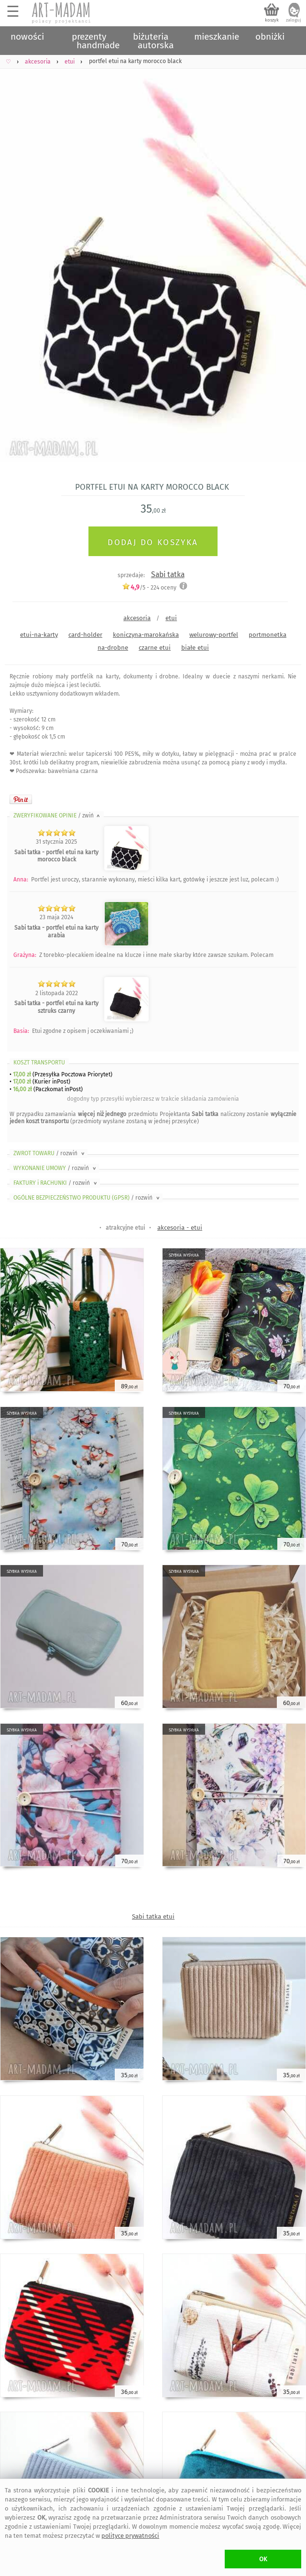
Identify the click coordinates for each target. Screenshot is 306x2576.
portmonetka (267, 634)
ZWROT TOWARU (49, 1153)
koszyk (272, 20)
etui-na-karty (39, 634)
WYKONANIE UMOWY (55, 1168)
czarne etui (155, 647)
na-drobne (113, 647)
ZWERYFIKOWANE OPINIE (57, 815)
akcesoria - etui (179, 1227)
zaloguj (293, 20)
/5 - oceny (149, 587)
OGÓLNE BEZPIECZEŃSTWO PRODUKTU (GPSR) (87, 1197)
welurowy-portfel (213, 634)
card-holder (85, 634)
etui (171, 618)
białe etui (195, 647)
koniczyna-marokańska (146, 634)
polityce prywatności (130, 2535)
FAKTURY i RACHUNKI (55, 1183)
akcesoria (137, 618)
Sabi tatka (168, 574)
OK (263, 2559)
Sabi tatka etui (153, 1916)
